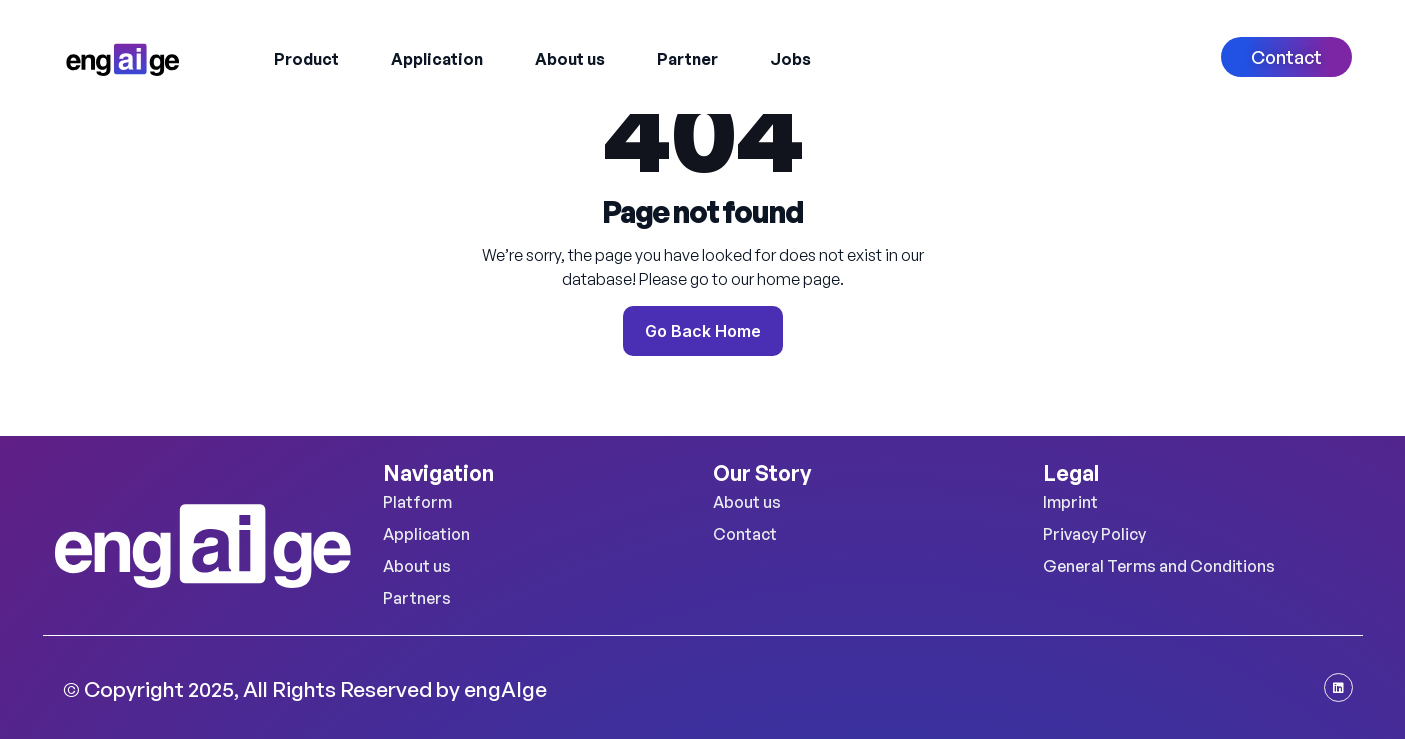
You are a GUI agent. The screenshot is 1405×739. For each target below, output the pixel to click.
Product (306, 59)
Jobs (790, 59)
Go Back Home (703, 331)
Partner (687, 59)
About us (570, 59)
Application (437, 59)
